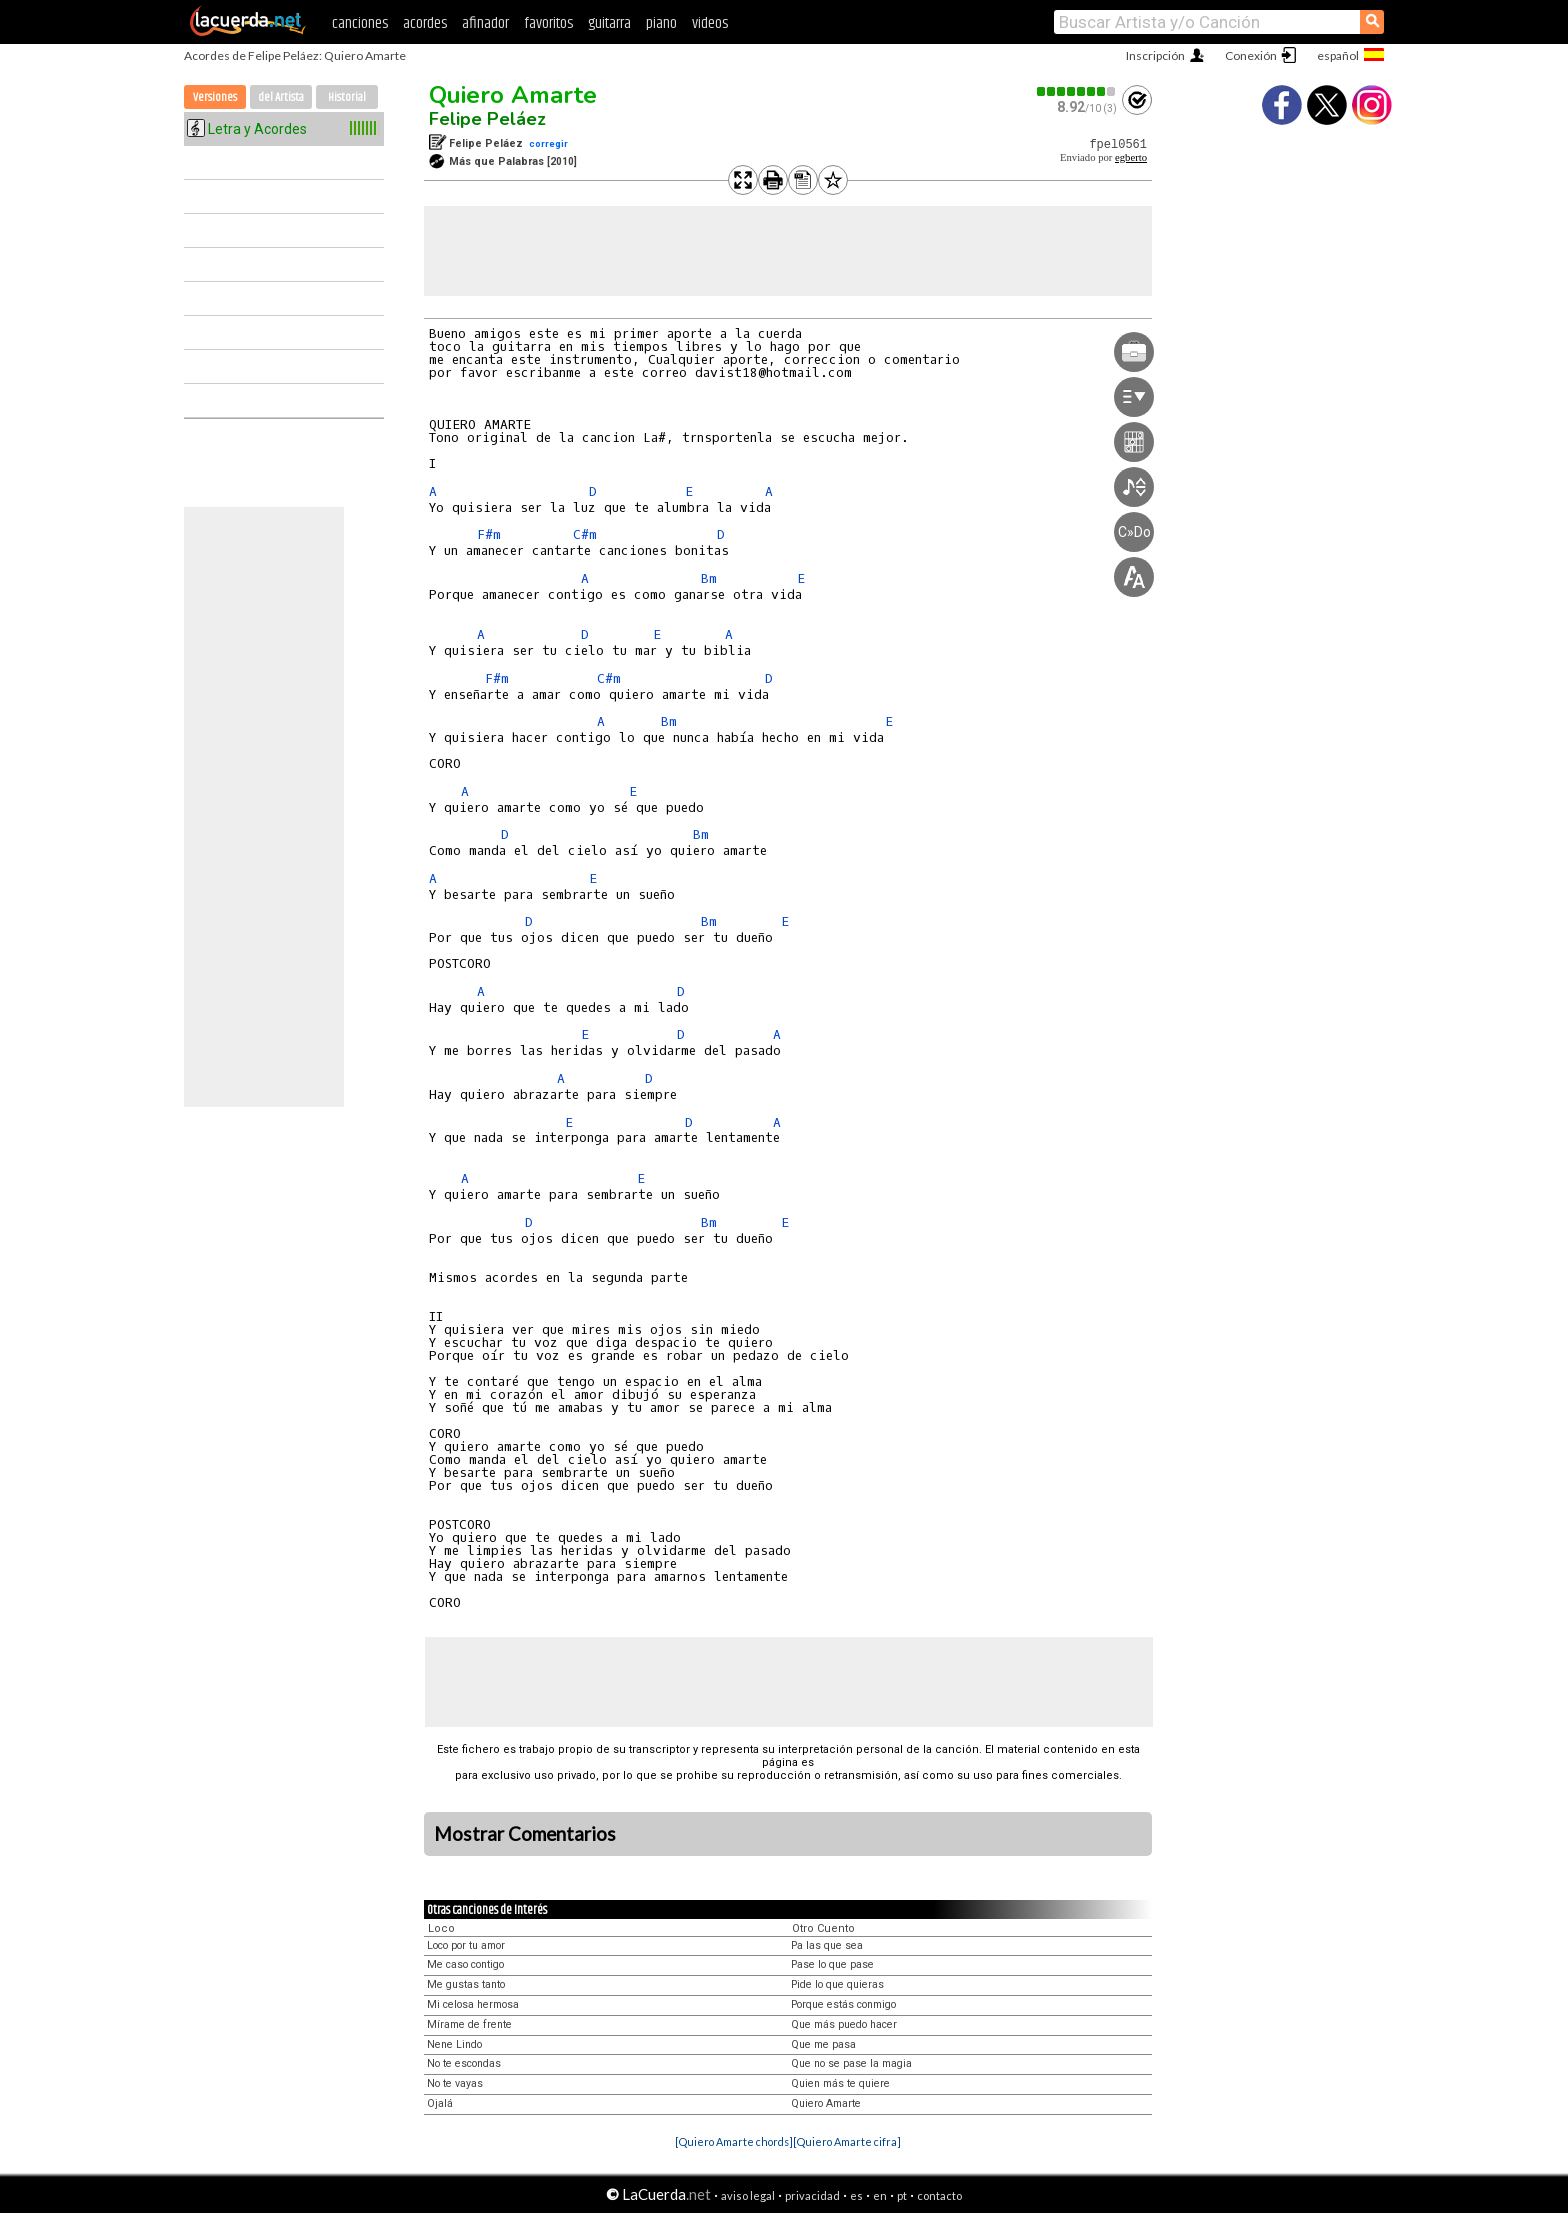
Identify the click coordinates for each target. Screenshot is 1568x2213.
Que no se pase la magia (851, 2063)
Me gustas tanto (466, 1984)
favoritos (548, 23)
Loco (441, 1928)
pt (902, 2195)
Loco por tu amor (466, 1945)
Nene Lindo (454, 2044)
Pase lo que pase (832, 1964)
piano (661, 23)
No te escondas (464, 2063)
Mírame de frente (469, 2024)
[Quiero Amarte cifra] (847, 2141)
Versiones (215, 97)
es (856, 2195)
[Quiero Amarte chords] (734, 2141)
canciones (360, 23)
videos (710, 23)
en (880, 2195)
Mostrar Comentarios (525, 1834)
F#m (489, 534)
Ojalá (440, 2103)
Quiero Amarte (513, 95)
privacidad (812, 2195)
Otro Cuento (823, 1928)
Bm (709, 578)
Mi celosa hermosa (473, 2004)
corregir (548, 143)
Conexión (1251, 55)
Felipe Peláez (487, 119)
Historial (347, 97)
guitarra (609, 23)
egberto (1131, 157)
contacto (939, 2195)
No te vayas (455, 2083)
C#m (585, 534)
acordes (425, 23)
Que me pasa (823, 2044)
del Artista (281, 97)
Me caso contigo (465, 1964)
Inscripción (1155, 55)
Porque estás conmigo (843, 2004)
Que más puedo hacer (844, 2024)
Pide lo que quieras (837, 1984)
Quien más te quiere (840, 2083)
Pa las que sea (827, 1945)
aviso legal (748, 2195)
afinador (485, 23)
